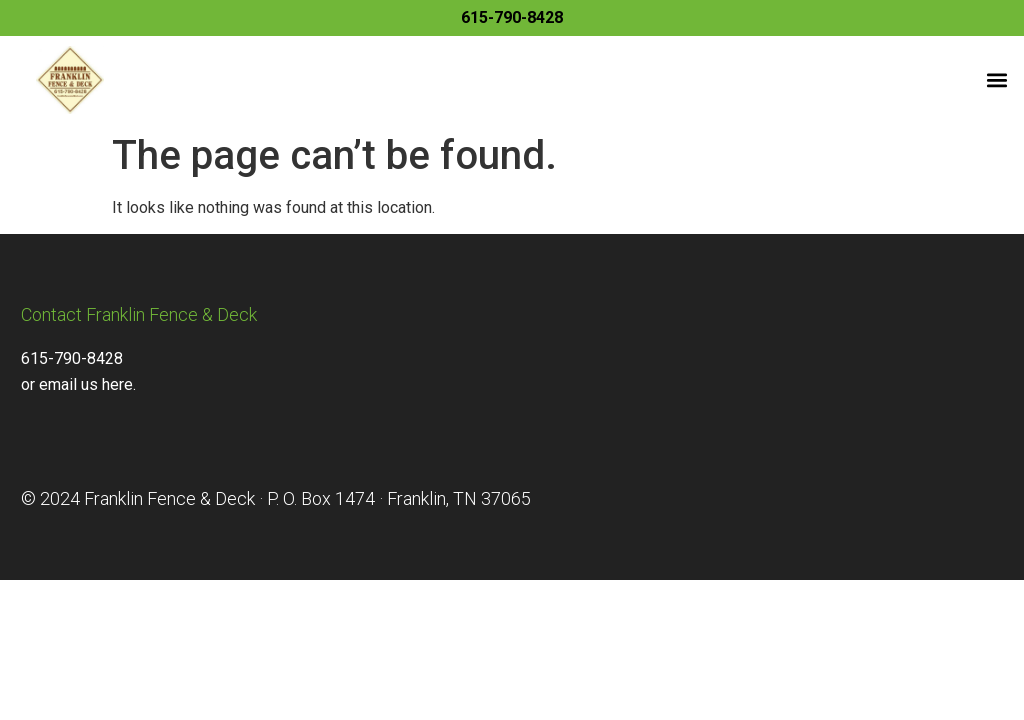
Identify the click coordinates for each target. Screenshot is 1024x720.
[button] (997, 79)
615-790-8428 (512, 17)
